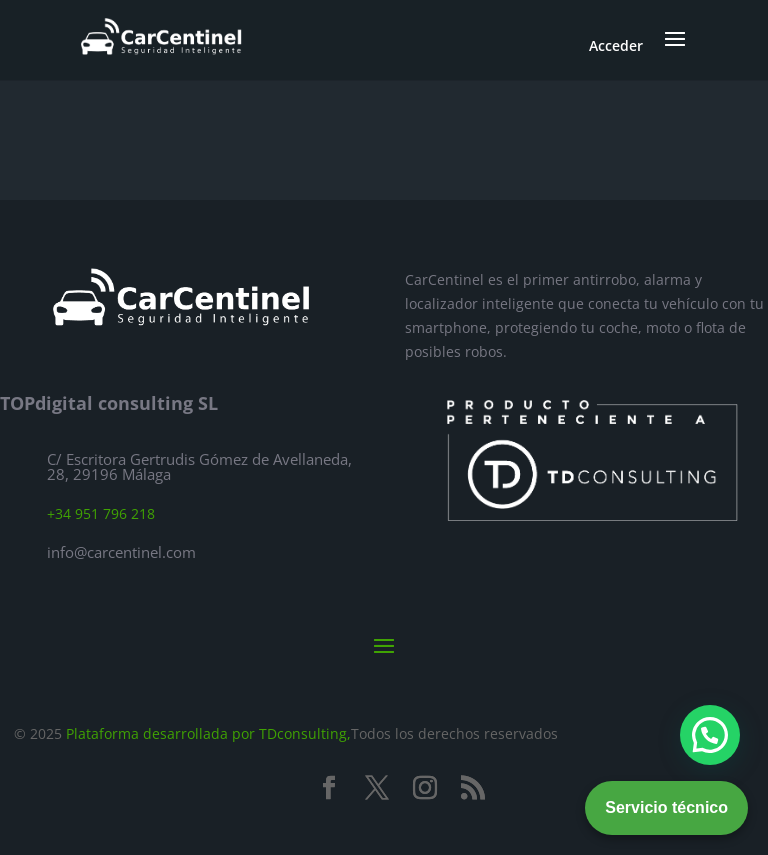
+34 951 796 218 (101, 513)
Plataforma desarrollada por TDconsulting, (208, 733)
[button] (710, 735)
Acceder (616, 45)
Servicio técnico (666, 807)
